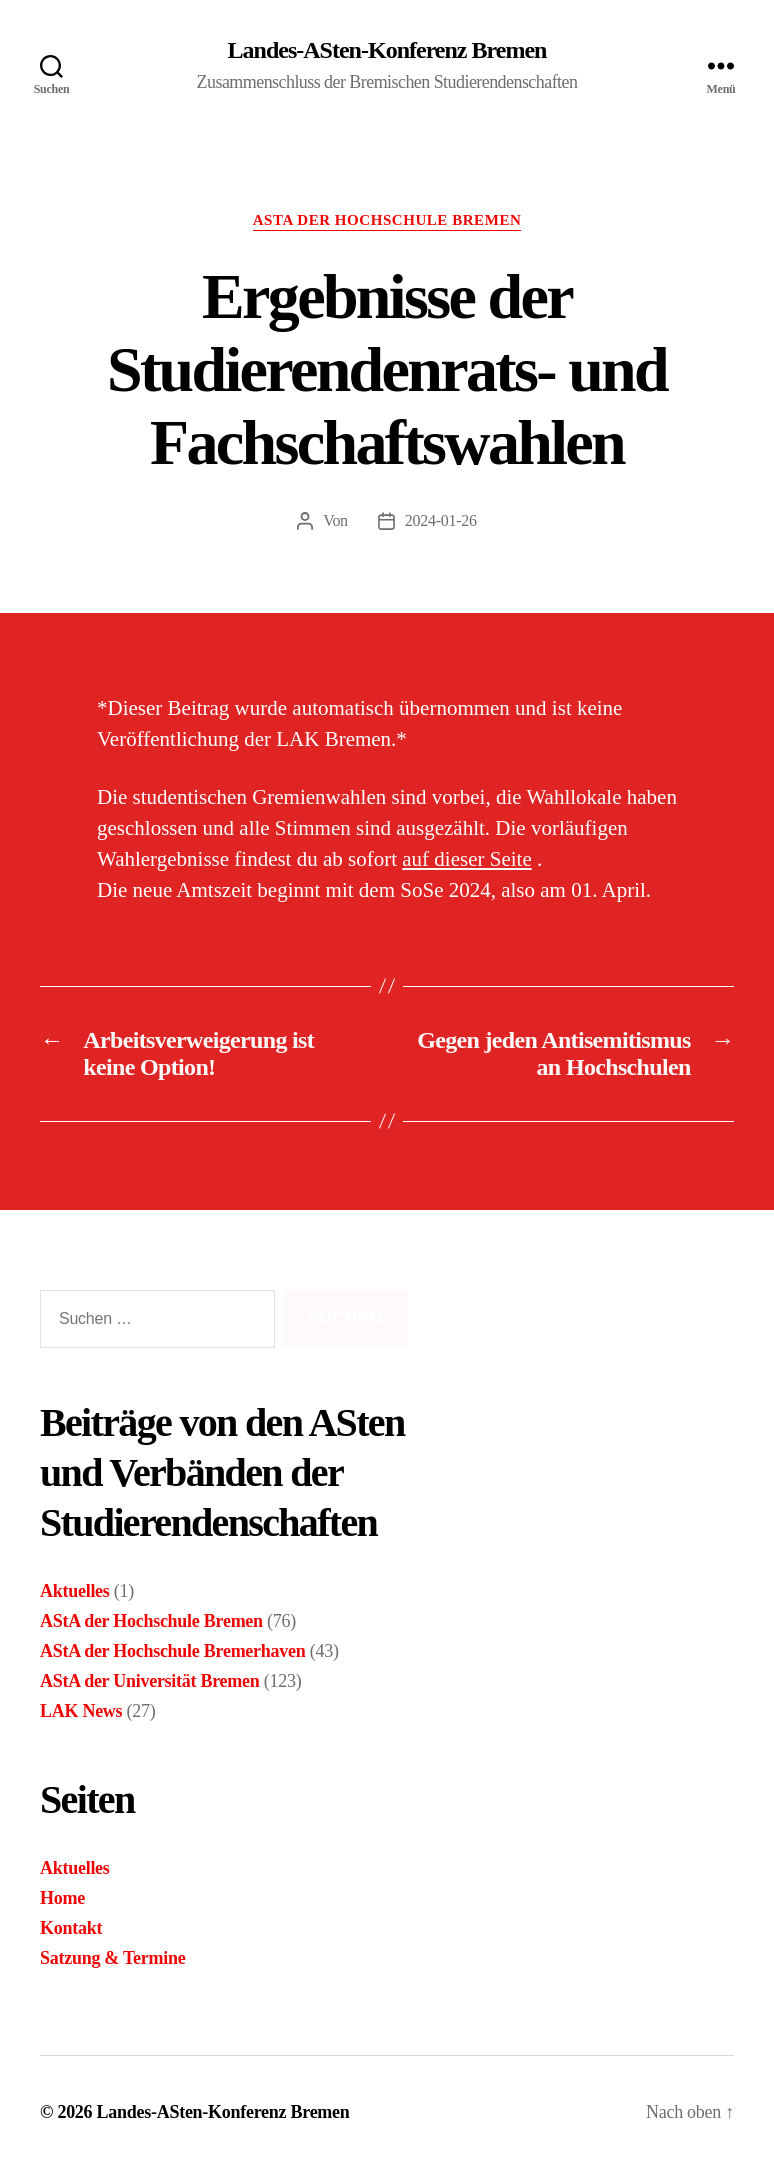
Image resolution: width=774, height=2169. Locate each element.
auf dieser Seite (466, 859)
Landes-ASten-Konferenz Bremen (387, 50)
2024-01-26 (441, 520)
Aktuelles (75, 1591)
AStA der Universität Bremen (150, 1681)
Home (62, 1898)
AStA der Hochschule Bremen (387, 220)
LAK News (81, 1711)
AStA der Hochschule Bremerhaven (172, 1651)
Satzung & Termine (112, 1958)
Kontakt (71, 1928)
